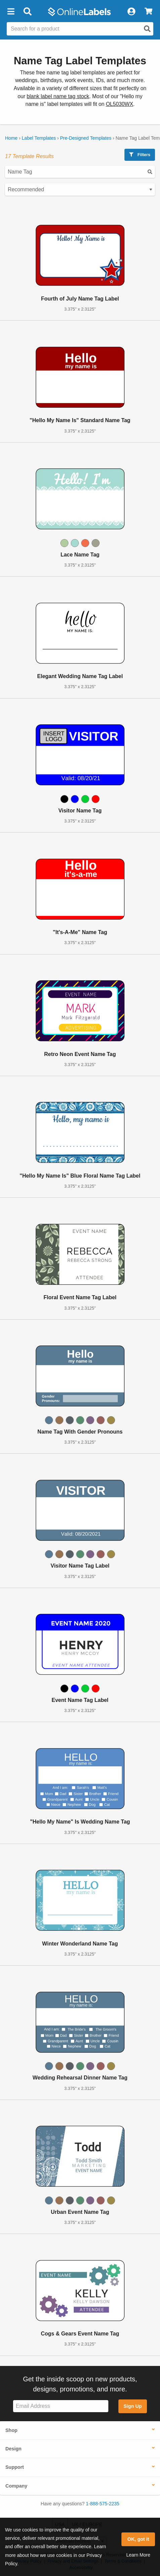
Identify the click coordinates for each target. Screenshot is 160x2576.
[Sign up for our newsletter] (60, 2406)
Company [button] (16, 2486)
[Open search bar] (27, 11)
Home (11, 138)
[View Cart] (148, 12)
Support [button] (14, 2467)
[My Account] (131, 11)
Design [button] (13, 2448)
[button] (11, 11)
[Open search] (147, 29)
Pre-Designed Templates (85, 138)
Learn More (138, 2555)
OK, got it (138, 2539)
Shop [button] (11, 2430)
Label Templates (39, 138)
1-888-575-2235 (102, 2503)
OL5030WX (119, 104)
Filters (139, 154)
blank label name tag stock (58, 96)
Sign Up (132, 2406)
